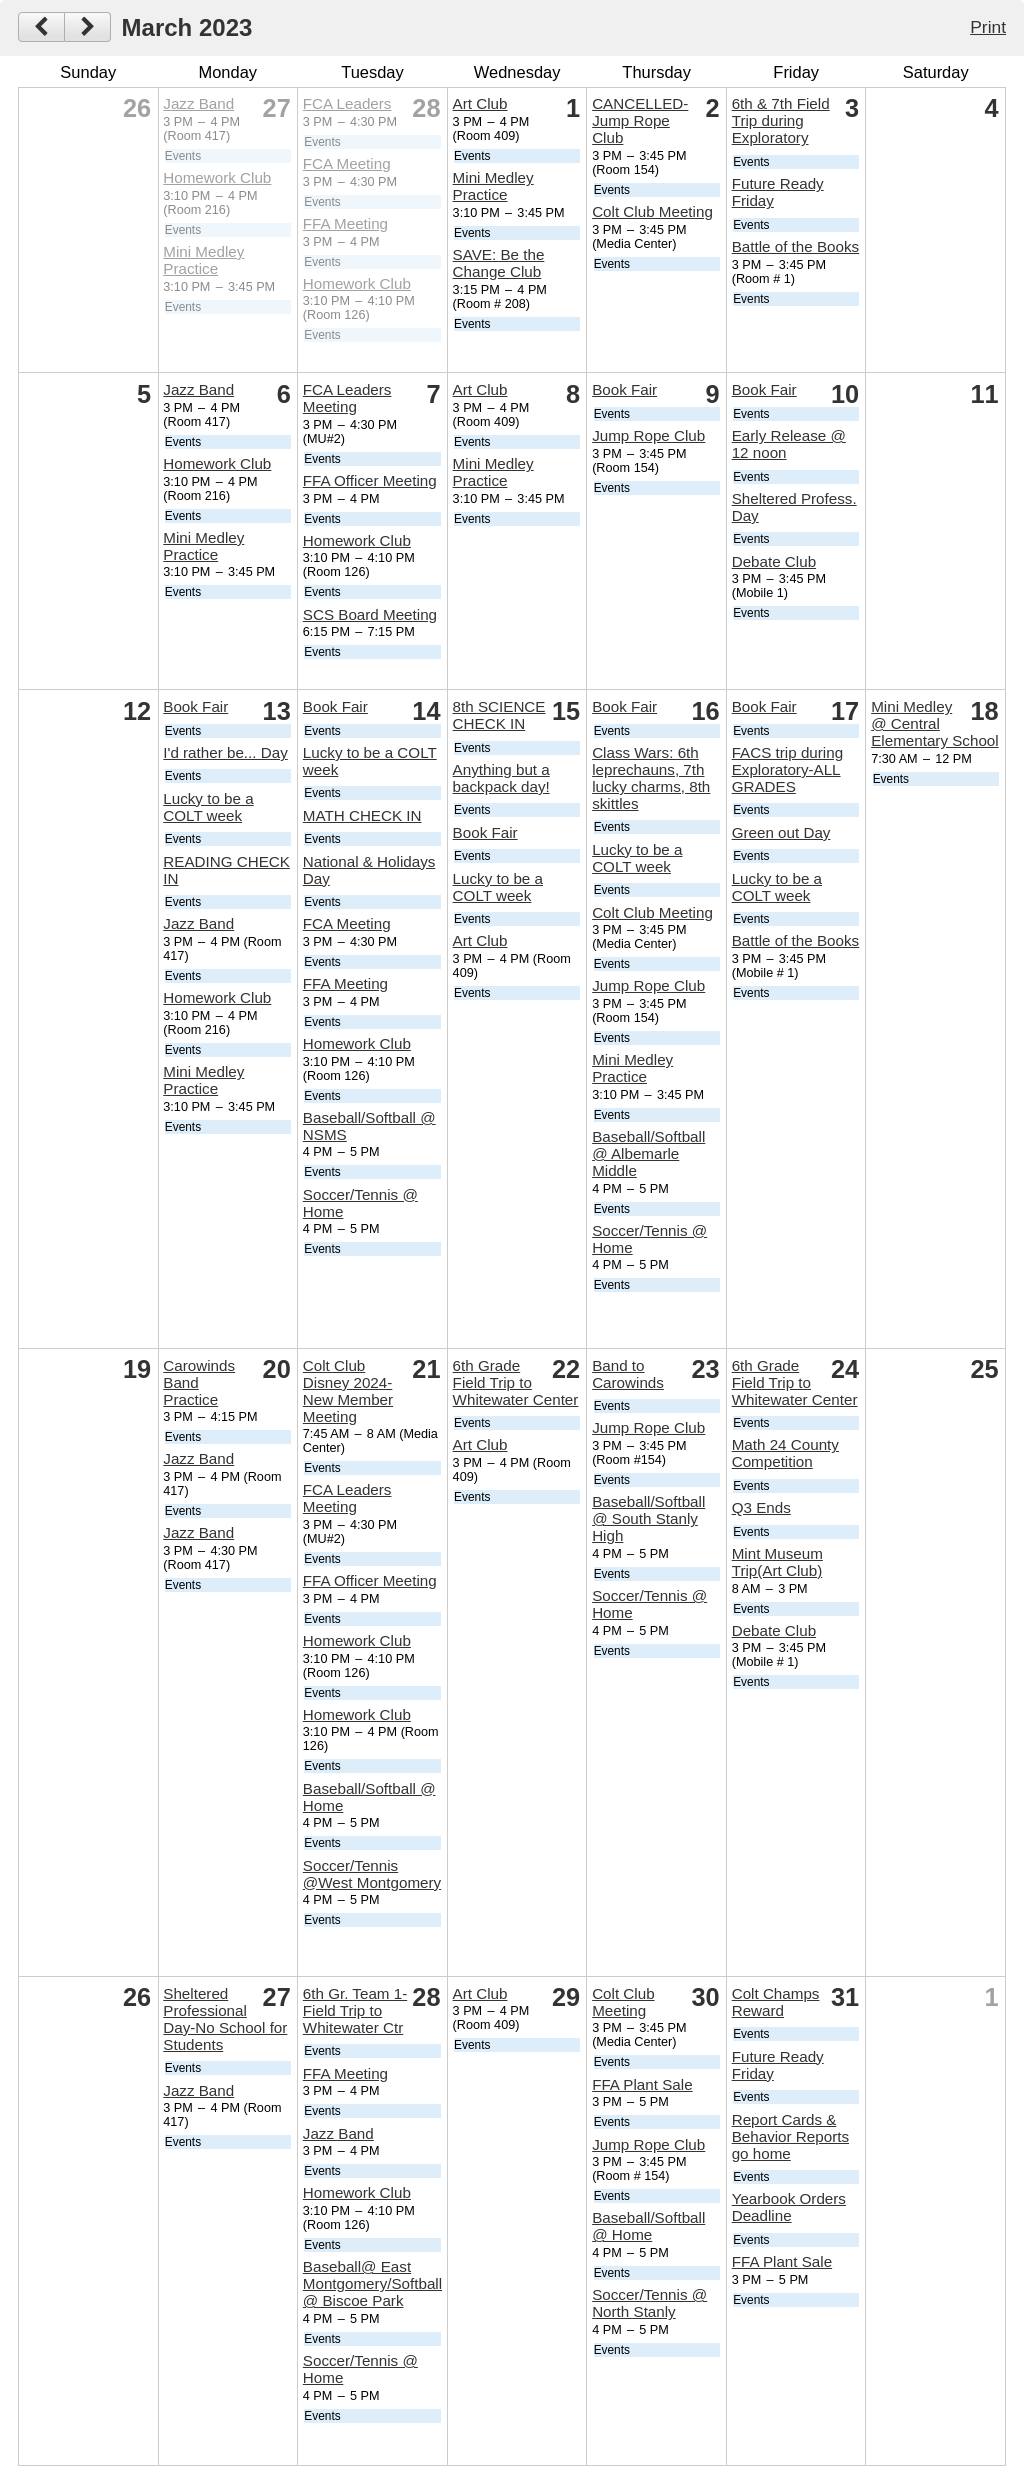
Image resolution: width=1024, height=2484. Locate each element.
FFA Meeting (345, 223)
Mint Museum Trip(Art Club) (777, 1562)
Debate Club (774, 561)
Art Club (480, 103)
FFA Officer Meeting (370, 480)
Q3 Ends (761, 1507)
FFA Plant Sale (642, 2084)
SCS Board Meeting (370, 614)
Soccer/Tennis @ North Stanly (649, 2303)
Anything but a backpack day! (501, 778)
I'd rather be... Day (225, 752)
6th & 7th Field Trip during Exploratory (781, 120)
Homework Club (217, 177)
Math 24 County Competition (785, 1453)
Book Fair (624, 389)
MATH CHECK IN (362, 815)
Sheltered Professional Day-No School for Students (225, 2019)
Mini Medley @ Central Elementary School (934, 723)
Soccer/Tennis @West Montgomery (372, 1874)
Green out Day (781, 832)
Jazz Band (198, 103)
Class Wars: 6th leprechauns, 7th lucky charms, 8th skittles (651, 778)
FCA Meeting (347, 163)
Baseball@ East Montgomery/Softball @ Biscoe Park (372, 2283)
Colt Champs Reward (776, 2002)
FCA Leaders (347, 103)
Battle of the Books (796, 246)
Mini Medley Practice (203, 260)
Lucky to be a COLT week (208, 807)
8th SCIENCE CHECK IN (499, 715)
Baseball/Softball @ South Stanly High (648, 1518)
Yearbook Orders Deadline (789, 2207)
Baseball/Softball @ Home (648, 2226)
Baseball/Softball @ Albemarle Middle (648, 1153)
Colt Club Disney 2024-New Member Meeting (348, 1391)
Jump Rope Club (648, 435)
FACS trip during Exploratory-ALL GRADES (787, 769)
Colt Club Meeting (652, 211)
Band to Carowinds (628, 1374)
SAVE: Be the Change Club (499, 263)
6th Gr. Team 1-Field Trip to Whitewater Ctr (355, 2010)
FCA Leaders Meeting (347, 398)
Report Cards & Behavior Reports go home (790, 2136)
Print (988, 27)
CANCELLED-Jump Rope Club (640, 120)
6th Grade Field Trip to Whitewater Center (516, 1382)
